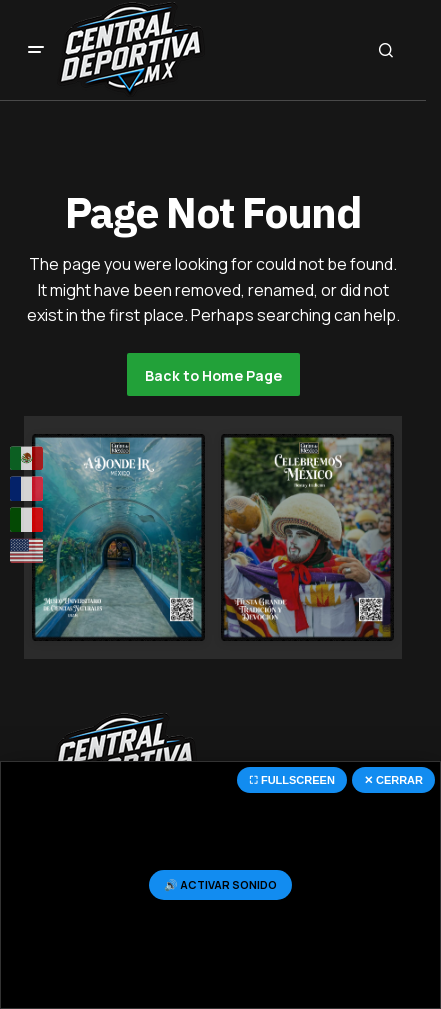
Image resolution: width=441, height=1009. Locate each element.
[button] (36, 50)
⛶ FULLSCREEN (292, 780)
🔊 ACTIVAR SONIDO (220, 884)
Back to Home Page (213, 375)
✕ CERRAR (393, 780)
